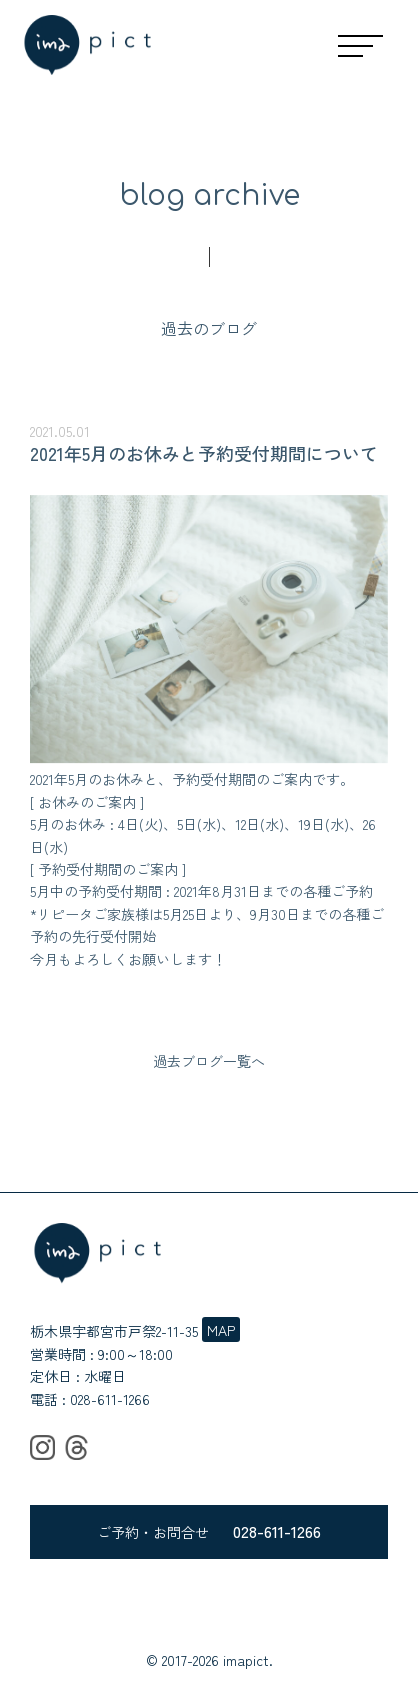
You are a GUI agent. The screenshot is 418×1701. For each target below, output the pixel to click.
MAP (221, 1330)
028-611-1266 (110, 1399)
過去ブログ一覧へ (209, 1061)
